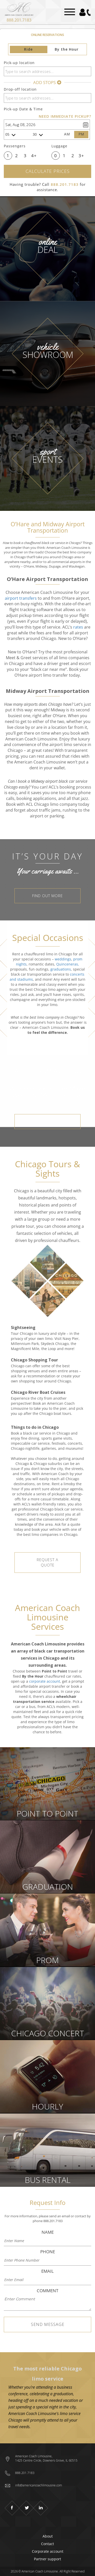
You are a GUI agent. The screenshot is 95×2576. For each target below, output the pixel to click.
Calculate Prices (48, 171)
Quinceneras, (67, 964)
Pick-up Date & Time (23, 109)
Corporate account (47, 2551)
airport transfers (21, 598)
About (48, 2536)
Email (47, 2271)
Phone (47, 2252)
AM (67, 134)
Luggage (59, 146)
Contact (47, 2543)
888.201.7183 (19, 20)
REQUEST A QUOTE (47, 1562)
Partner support (47, 2559)
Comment (47, 2290)
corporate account (44, 1681)
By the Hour (67, 49)
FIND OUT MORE (47, 895)
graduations (60, 969)
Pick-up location (19, 62)
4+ (34, 155)
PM (81, 134)
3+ (81, 155)
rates (78, 627)
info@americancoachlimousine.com (38, 2485)
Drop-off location (20, 89)
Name (48, 2232)
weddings (63, 959)
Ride (28, 49)
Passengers (15, 146)
